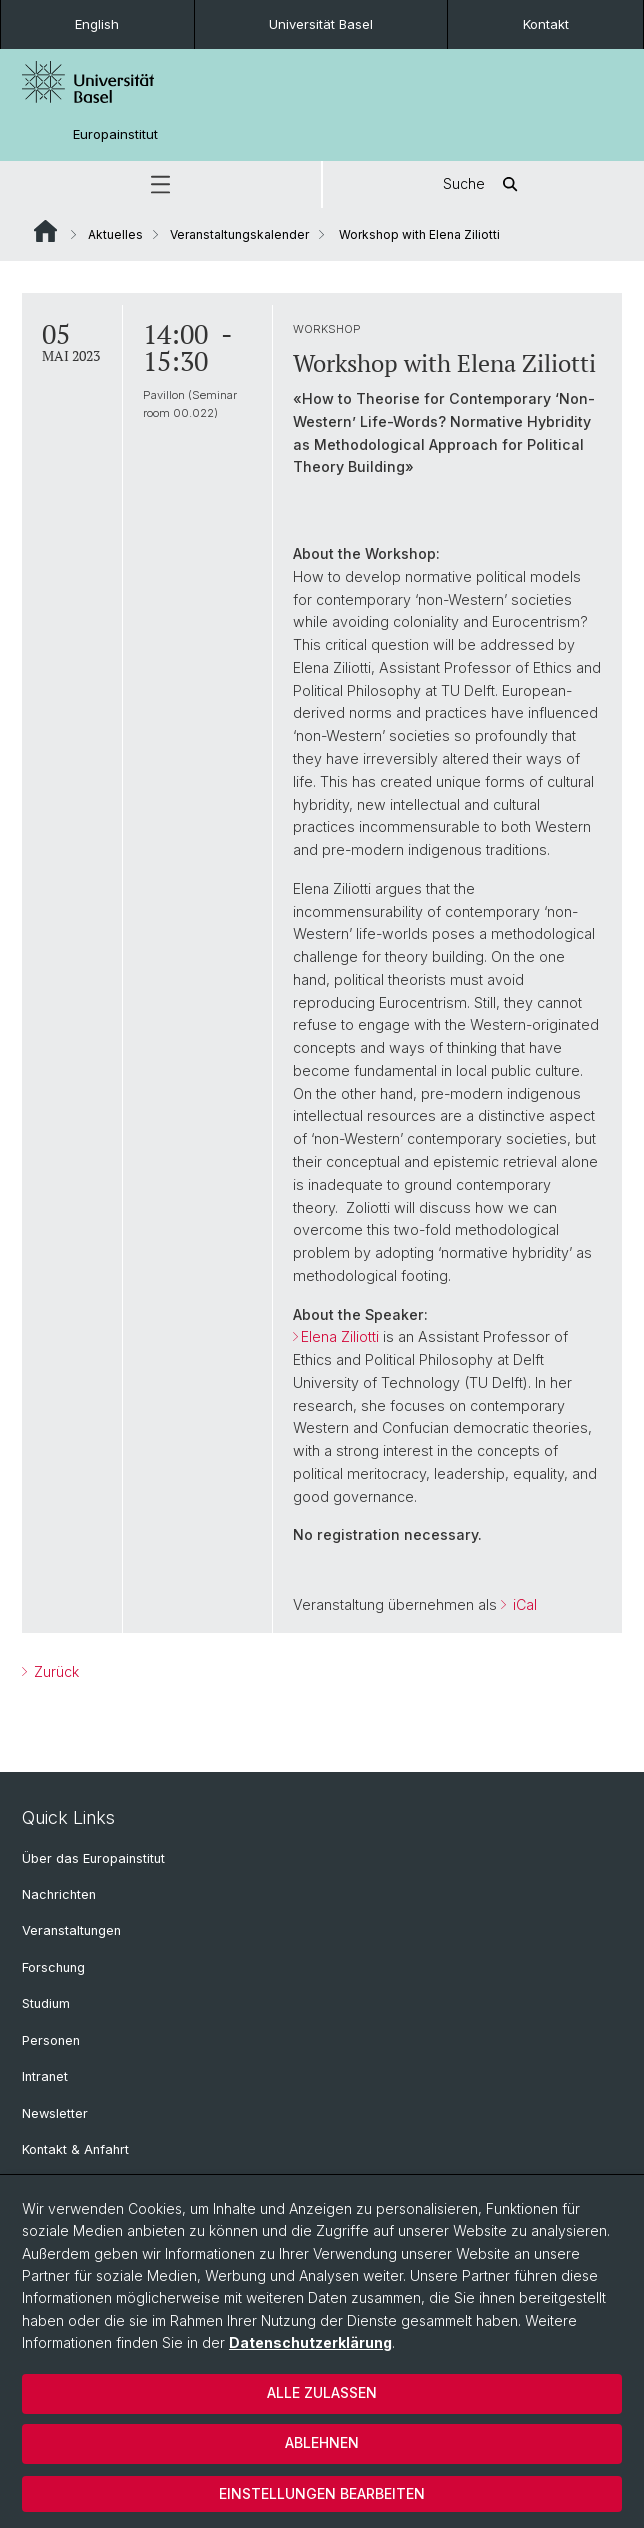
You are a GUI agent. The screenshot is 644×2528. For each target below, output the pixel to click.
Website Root (45, 231)
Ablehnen (322, 2442)
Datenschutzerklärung (310, 2342)
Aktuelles (115, 234)
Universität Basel (321, 24)
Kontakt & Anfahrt (75, 2149)
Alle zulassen (322, 2392)
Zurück (54, 1671)
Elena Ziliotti (340, 1336)
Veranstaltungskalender (239, 234)
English (97, 24)
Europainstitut (115, 134)
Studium (46, 2003)
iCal (523, 1604)
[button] (160, 184)
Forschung (53, 1967)
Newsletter (55, 2113)
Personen (51, 2040)
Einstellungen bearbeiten (322, 2493)
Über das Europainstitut (93, 1858)
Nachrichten (59, 1894)
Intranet (45, 2076)
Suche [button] (484, 184)
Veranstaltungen (71, 1930)
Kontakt (546, 24)
